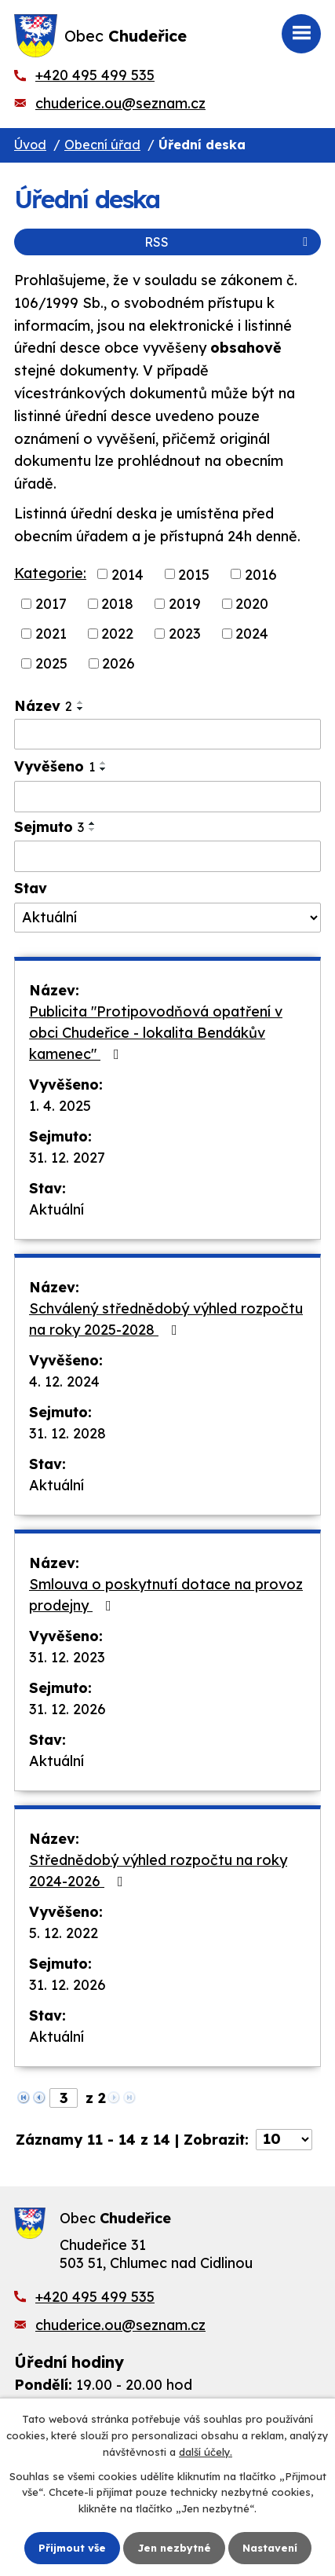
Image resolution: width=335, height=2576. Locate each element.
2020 (251, 604)
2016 (261, 574)
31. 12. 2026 (67, 1709)
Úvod (30, 144)
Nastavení (269, 2547)
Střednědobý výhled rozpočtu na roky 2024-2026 (158, 1870)
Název (43, 706)
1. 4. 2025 (60, 1106)
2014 (127, 574)
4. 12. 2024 (64, 1381)
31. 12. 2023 (67, 1657)
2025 (51, 663)
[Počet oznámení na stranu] (284, 2139)
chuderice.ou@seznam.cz (120, 103)
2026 (118, 663)
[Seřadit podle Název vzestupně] (80, 702)
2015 (193, 574)
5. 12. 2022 (63, 1933)
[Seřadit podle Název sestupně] (80, 708)
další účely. (205, 2452)
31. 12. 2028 (67, 1433)
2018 (117, 604)
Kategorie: (50, 573)
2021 (51, 634)
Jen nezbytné (174, 2547)
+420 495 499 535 (95, 75)
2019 (185, 604)
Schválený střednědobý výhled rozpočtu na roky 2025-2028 (166, 1319)
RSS (228, 242)
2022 (117, 634)
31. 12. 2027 (67, 1158)
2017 (51, 604)
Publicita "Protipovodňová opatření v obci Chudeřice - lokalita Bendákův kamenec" (155, 1032)
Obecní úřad (102, 144)
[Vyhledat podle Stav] (167, 918)
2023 (185, 634)
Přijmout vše (72, 2547)
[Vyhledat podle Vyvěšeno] (167, 796)
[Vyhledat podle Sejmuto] (167, 856)
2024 (251, 634)
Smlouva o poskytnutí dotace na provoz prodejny (166, 1594)
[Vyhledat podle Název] (167, 734)
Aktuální (56, 1209)
